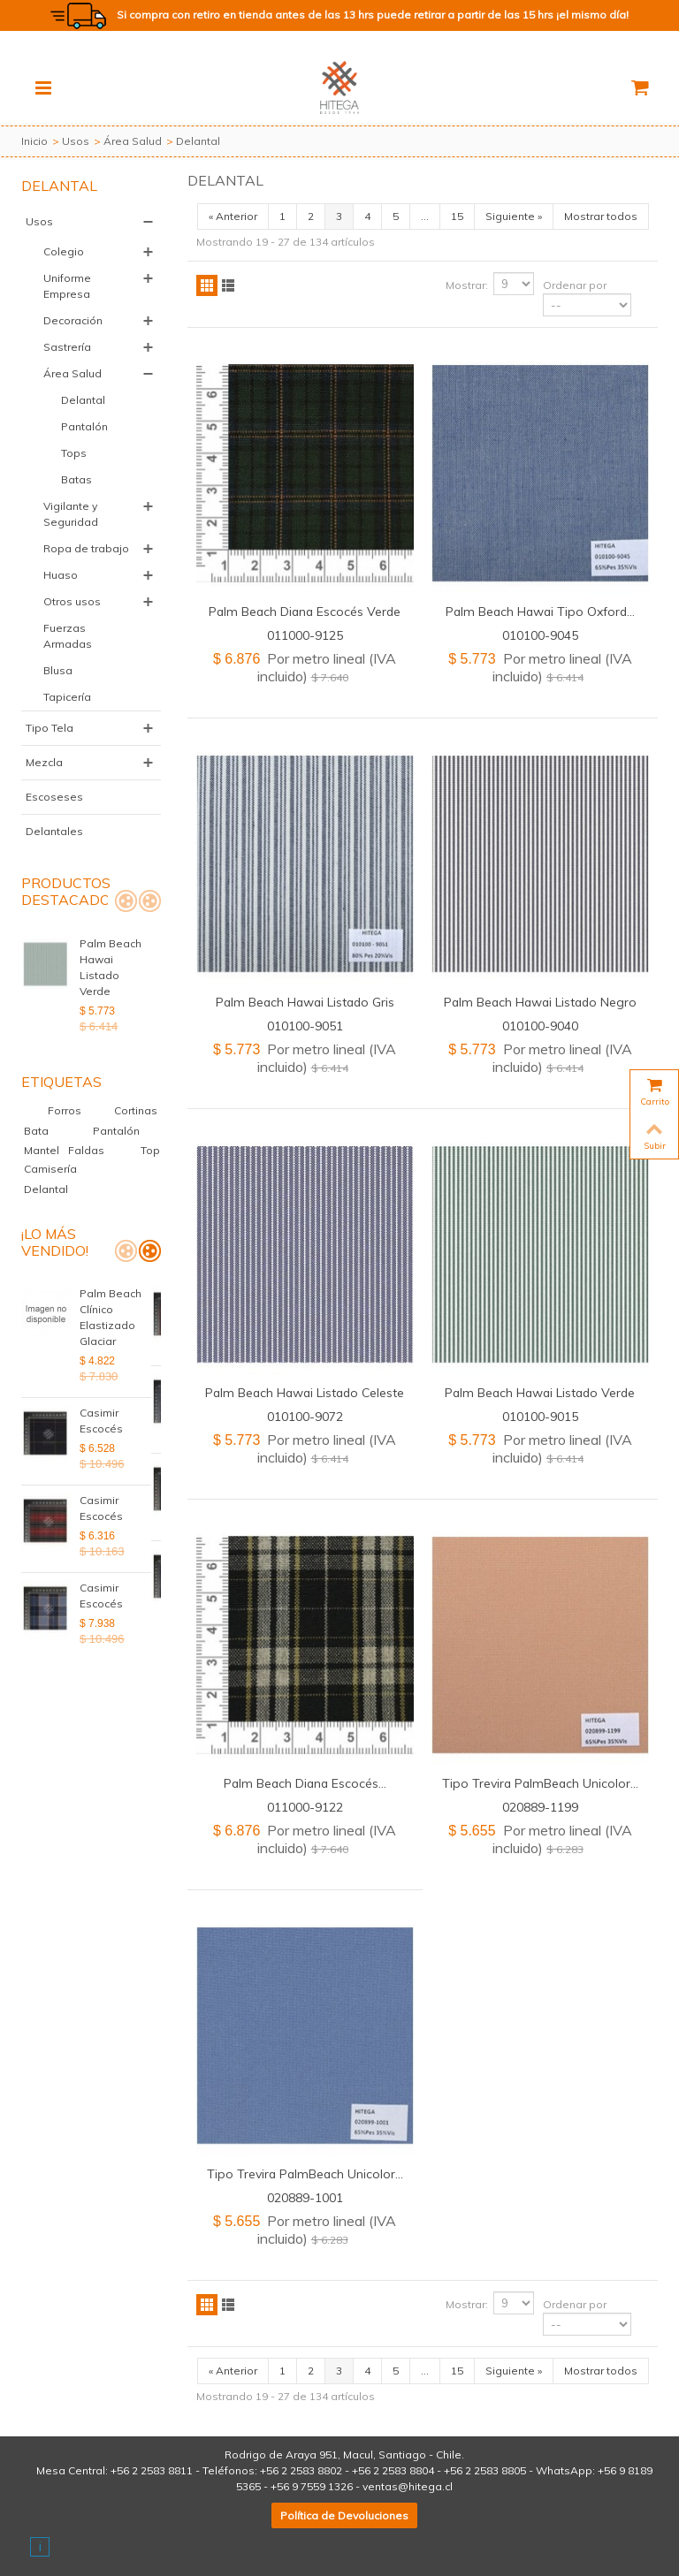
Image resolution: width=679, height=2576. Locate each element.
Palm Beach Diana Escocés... (305, 1782)
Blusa (57, 670)
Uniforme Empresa (67, 285)
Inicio (34, 141)
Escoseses (54, 796)
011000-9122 (305, 1806)
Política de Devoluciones (344, 2515)
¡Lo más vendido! (54, 1210)
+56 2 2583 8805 (485, 2470)
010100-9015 (540, 1416)
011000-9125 (305, 634)
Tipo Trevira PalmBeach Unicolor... (540, 1782)
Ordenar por (575, 285)
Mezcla (44, 762)
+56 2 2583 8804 (393, 2470)
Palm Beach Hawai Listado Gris (305, 1001)
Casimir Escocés (101, 1372)
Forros (78, 1078)
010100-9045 (540, 634)
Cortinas (135, 1078)
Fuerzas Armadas (67, 635)
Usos (75, 141)
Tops (74, 453)
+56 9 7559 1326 (312, 2486)
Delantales (54, 831)
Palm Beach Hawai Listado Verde (118, 959)
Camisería (50, 1137)
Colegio (63, 251)
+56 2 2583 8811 (152, 2470)
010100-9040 (540, 1025)
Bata (38, 1099)
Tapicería (67, 696)
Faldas (87, 1118)
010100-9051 (305, 1025)
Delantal (83, 400)
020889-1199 (540, 1806)
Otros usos (72, 601)
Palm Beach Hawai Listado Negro (540, 1001)
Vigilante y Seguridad (70, 513)
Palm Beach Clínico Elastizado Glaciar (110, 1285)
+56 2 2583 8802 (301, 2470)
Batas (76, 479)
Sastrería (67, 346)
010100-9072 (305, 1416)
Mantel (43, 1118)
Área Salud (132, 141)
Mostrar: (467, 285)
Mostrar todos (600, 216)
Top (150, 1118)
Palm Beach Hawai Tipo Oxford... (540, 611)
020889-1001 (305, 2197)
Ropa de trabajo (86, 548)
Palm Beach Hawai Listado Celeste (304, 1392)
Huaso (60, 574)
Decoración (73, 320)
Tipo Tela (49, 727)
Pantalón (84, 426)
